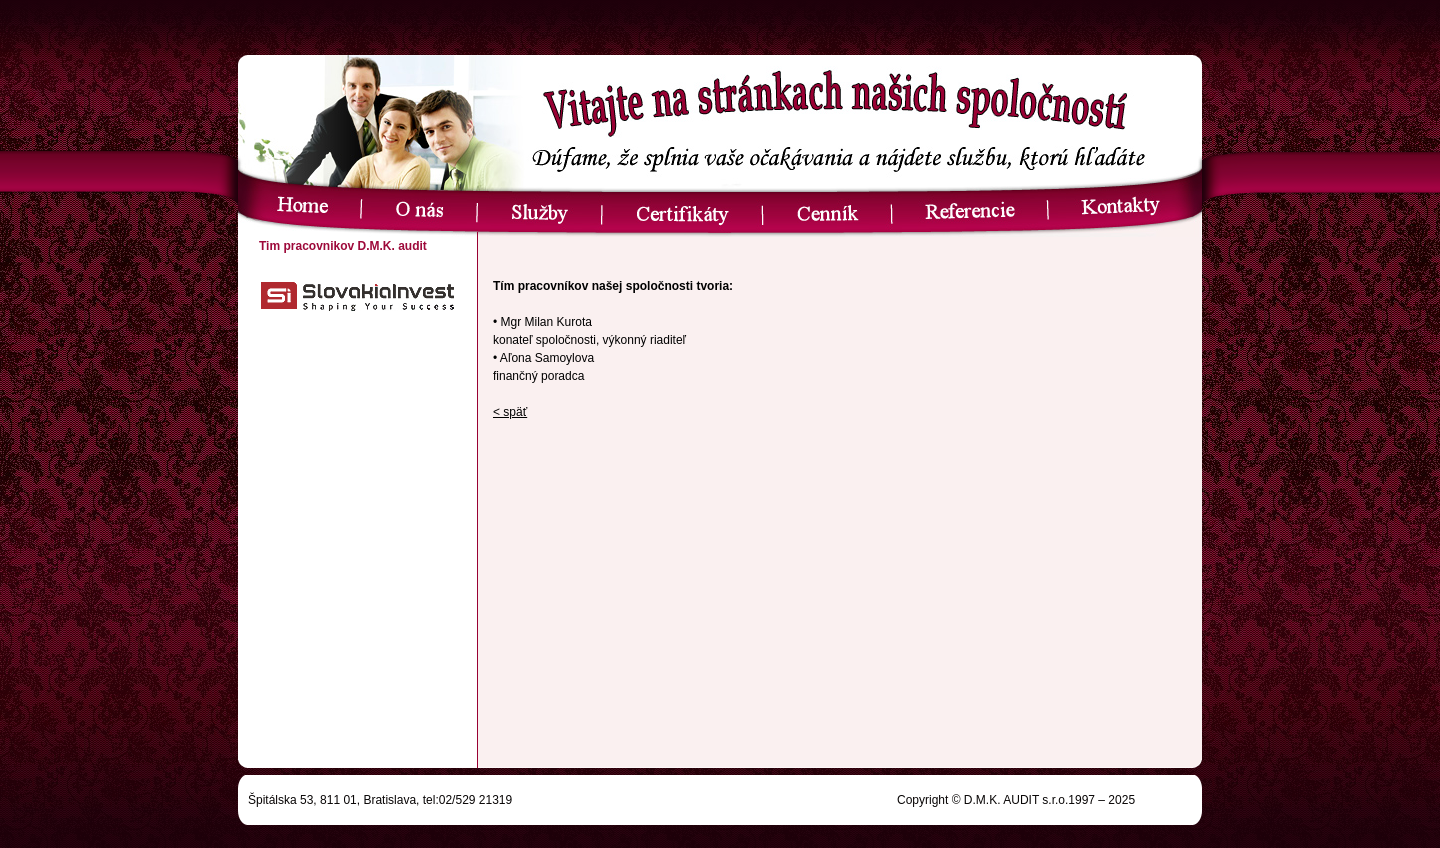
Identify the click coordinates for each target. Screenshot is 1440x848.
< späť (510, 412)
